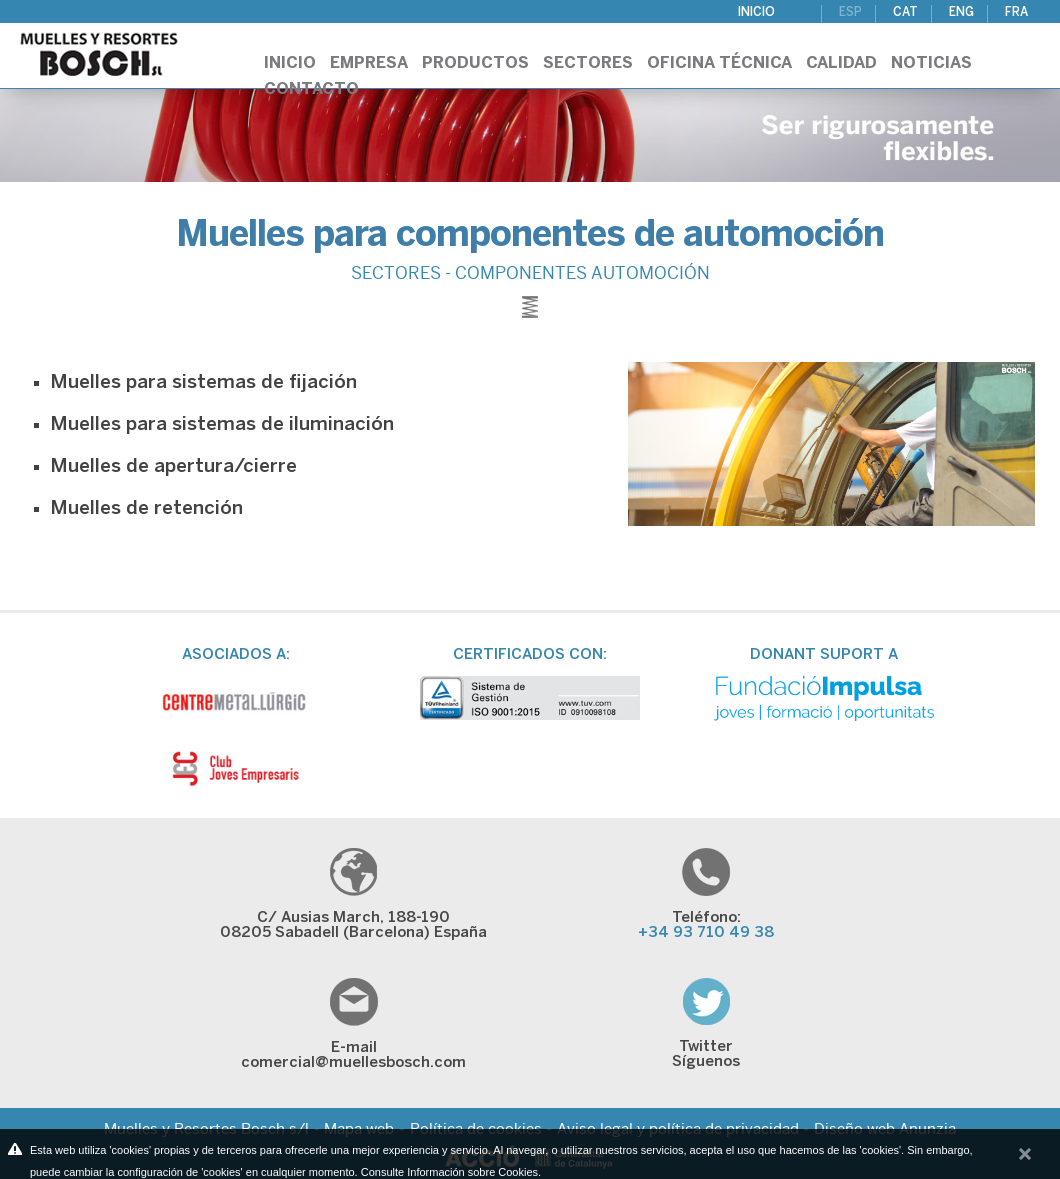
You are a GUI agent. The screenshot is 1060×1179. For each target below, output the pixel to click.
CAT (905, 12)
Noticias (931, 63)
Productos (475, 63)
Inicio (756, 12)
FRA (1016, 12)
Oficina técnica (719, 63)
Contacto (311, 89)
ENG (961, 12)
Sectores (588, 63)
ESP (850, 12)
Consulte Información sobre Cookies (449, 1172)
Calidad (841, 63)
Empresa (369, 63)
